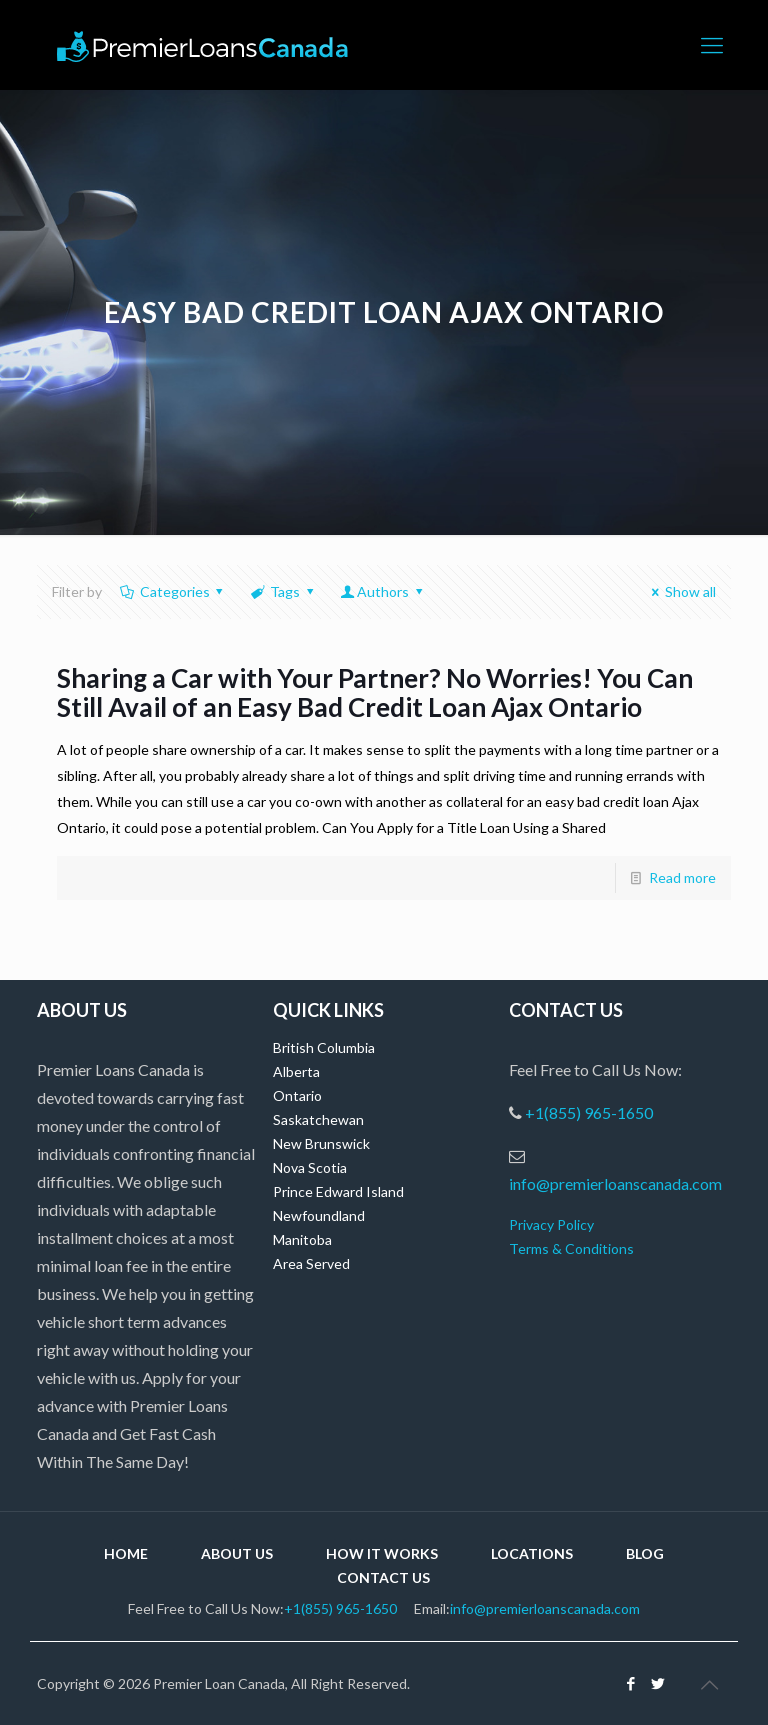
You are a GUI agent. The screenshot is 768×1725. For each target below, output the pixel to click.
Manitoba (302, 1239)
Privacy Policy (551, 1224)
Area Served (311, 1263)
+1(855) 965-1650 (589, 1112)
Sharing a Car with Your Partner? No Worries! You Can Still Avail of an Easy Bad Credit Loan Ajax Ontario (375, 692)
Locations (532, 1553)
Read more (682, 877)
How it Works (382, 1553)
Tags (283, 591)
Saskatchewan (318, 1119)
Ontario (297, 1095)
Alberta (296, 1071)
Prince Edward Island (338, 1191)
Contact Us (383, 1577)
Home (126, 1553)
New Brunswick (321, 1143)
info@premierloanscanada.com (615, 1183)
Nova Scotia (310, 1167)
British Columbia (324, 1047)
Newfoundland (319, 1215)
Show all (680, 591)
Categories (173, 591)
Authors (382, 591)
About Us (237, 1553)
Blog (645, 1553)
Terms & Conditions (571, 1248)
